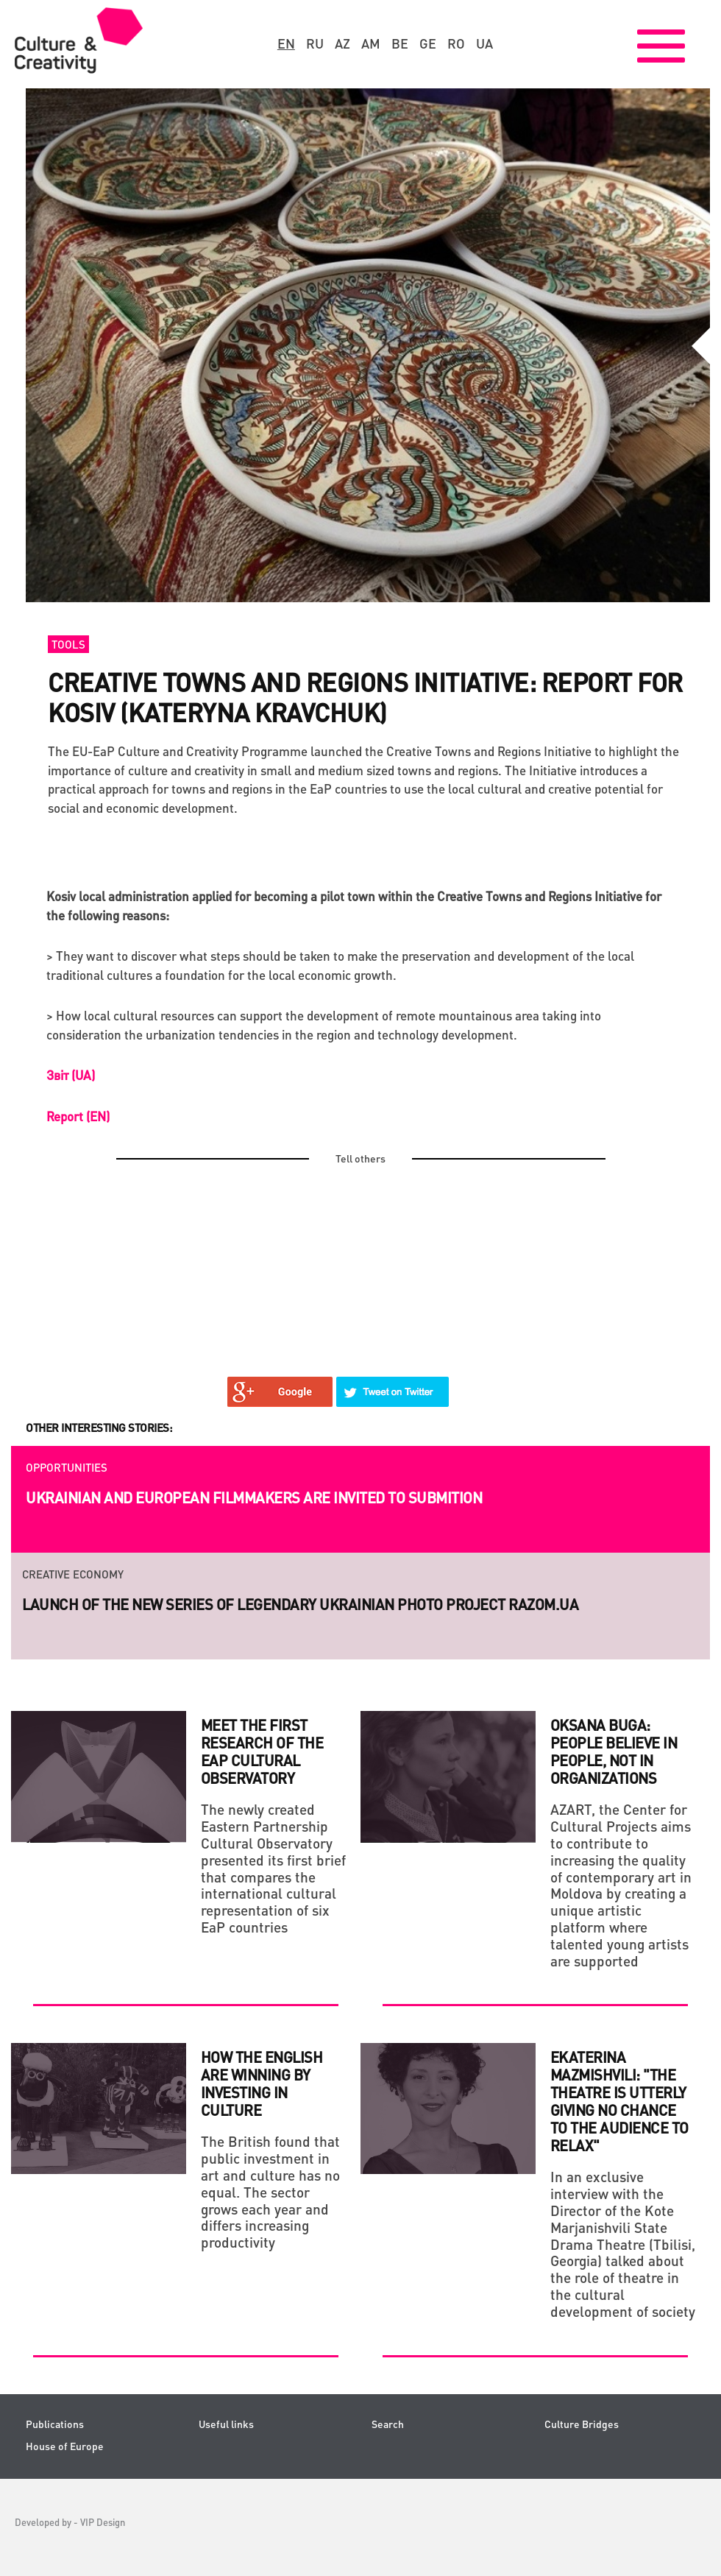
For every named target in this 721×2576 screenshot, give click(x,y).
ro (456, 43)
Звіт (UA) (70, 1075)
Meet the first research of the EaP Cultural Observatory (262, 1751)
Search (388, 2423)
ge (427, 43)
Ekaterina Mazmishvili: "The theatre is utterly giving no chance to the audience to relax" (619, 2101)
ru (315, 43)
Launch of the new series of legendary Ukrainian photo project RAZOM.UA (300, 1604)
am (370, 43)
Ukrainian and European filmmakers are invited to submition (254, 1497)
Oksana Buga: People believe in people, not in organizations (614, 1751)
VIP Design (102, 2522)
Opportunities (66, 1467)
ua (484, 43)
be (399, 43)
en (286, 43)
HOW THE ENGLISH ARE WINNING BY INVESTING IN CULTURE (262, 2083)
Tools (68, 644)
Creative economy (73, 1574)
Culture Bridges (581, 2423)
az (342, 43)
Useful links (226, 2423)
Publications (55, 2423)
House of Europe (65, 2446)
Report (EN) (78, 1116)
